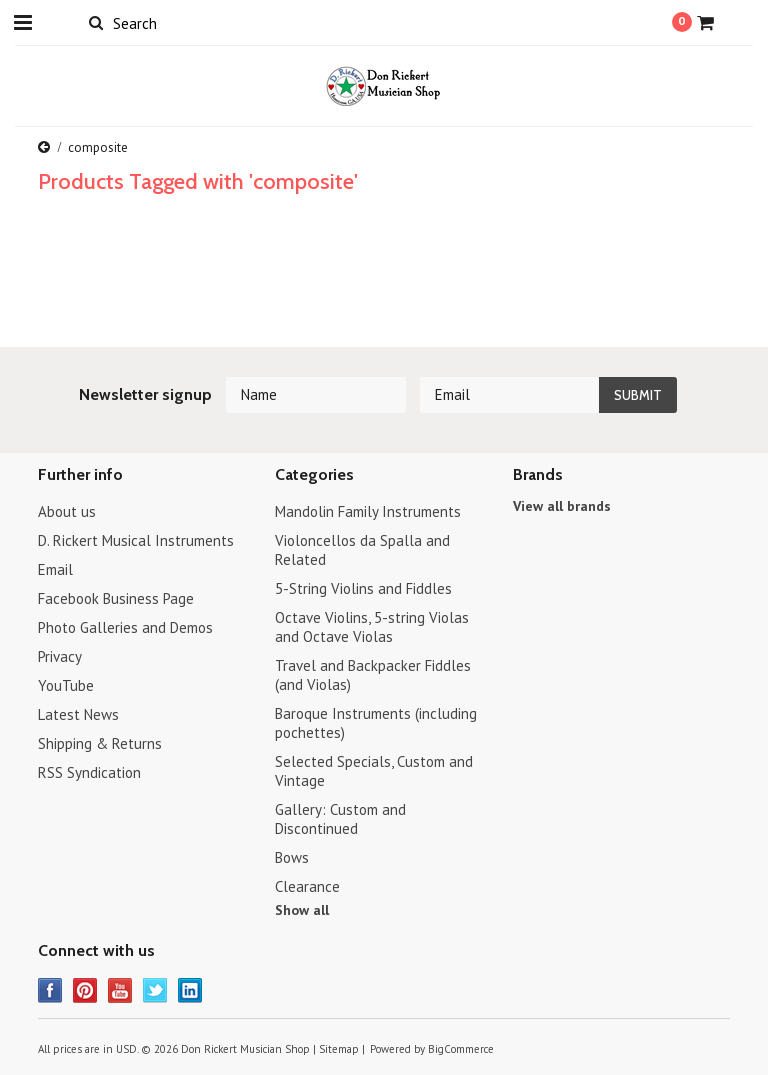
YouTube (66, 685)
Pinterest (85, 990)
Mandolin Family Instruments (368, 511)
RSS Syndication (89, 772)
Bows (292, 857)
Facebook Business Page (116, 598)
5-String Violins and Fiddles (363, 588)
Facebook (50, 990)
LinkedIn (190, 990)
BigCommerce (461, 1049)
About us (67, 511)
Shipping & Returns (100, 743)
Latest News (78, 714)
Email (55, 569)
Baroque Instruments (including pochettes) (376, 723)
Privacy (60, 656)
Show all (302, 910)
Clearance (307, 886)
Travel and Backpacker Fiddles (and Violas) (373, 675)
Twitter (155, 990)
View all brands (562, 506)
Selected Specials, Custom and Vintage (374, 771)
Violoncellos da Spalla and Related (362, 550)
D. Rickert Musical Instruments (136, 540)
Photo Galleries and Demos (125, 627)
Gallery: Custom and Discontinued (340, 819)
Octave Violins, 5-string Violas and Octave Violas (372, 627)
